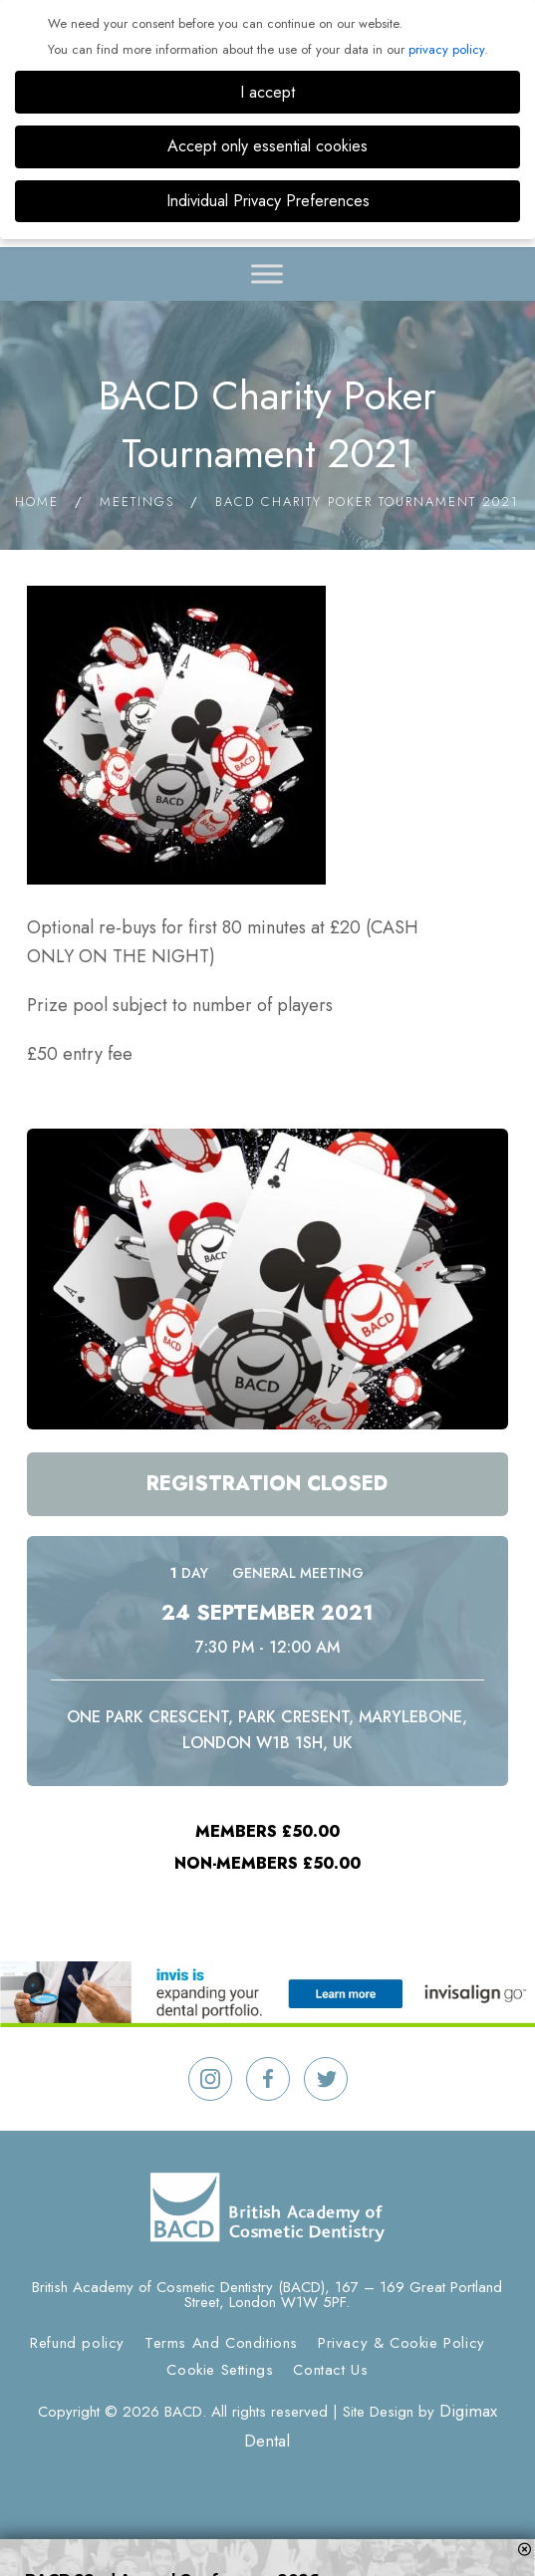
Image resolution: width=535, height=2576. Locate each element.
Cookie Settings (219, 2370)
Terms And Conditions (221, 2343)
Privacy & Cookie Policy (401, 2343)
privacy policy (446, 49)
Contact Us (330, 2370)
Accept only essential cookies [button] (267, 145)
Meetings (137, 501)
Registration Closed (267, 1483)
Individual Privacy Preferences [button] (268, 200)
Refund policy (77, 2343)
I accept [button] (267, 92)
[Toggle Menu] (267, 273)
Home (37, 501)
